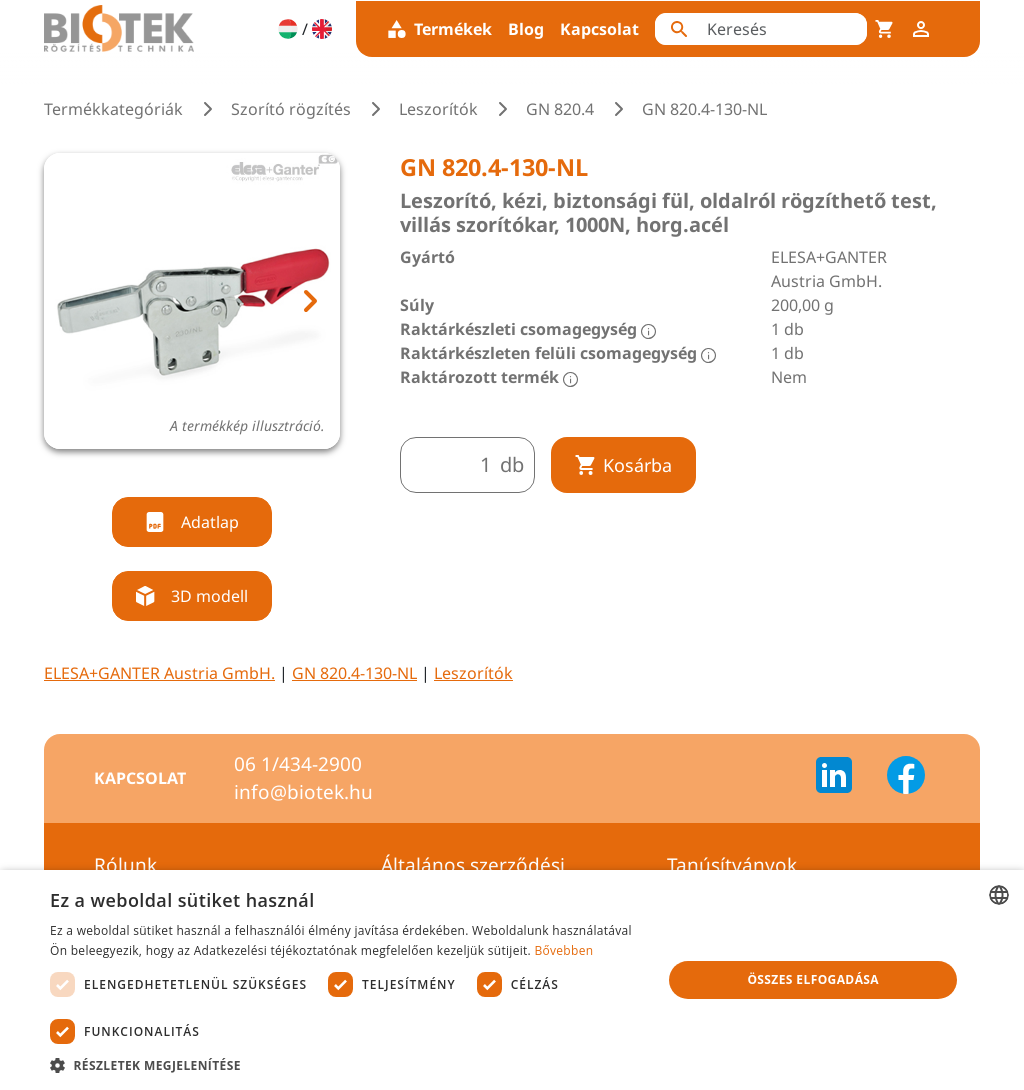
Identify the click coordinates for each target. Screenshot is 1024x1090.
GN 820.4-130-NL (354, 673)
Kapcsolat (599, 29)
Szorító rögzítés (291, 109)
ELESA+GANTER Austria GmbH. (159, 673)
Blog (526, 29)
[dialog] (512, 980)
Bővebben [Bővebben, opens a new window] (563, 950)
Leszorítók (438, 109)
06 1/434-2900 (298, 764)
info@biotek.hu (303, 792)
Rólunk (125, 865)
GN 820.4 (560, 109)
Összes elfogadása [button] (813, 979)
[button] (347, 1065)
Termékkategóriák (113, 109)
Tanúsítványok (732, 865)
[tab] (173, 472)
